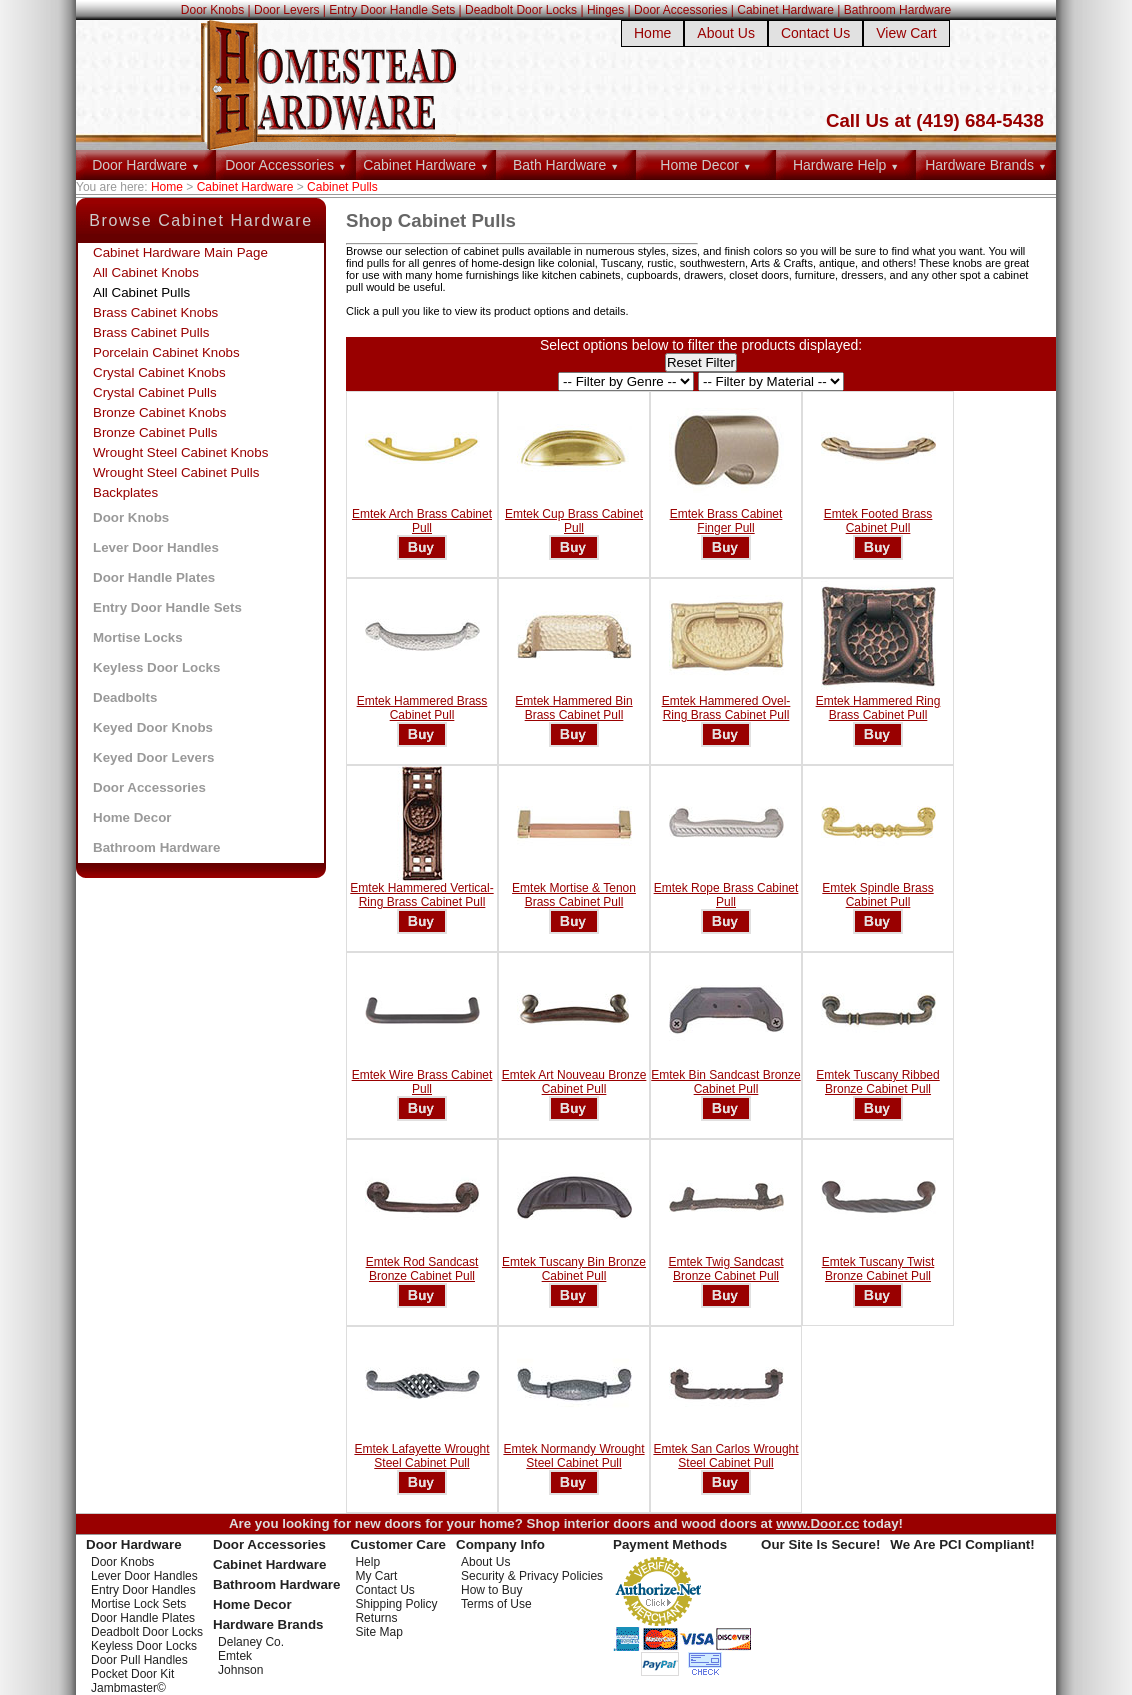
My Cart (376, 1576)
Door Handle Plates (154, 577)
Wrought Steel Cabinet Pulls (176, 472)
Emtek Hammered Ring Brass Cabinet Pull (878, 708)
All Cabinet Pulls (141, 292)
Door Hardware (146, 165)
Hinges (605, 10)
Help (367, 1562)
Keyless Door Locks (156, 667)
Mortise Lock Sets (138, 1604)
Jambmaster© (128, 1688)
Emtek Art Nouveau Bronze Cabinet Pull (574, 1082)
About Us (726, 33)
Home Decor (705, 165)
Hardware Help (846, 165)
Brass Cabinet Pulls (151, 332)
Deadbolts (125, 697)
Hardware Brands (986, 165)
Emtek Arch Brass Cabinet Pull (422, 521)
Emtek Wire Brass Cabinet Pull (422, 1082)
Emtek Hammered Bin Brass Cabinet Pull (573, 708)
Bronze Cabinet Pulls (155, 432)
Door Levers (286, 10)
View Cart (906, 33)
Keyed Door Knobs (153, 727)
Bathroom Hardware (897, 10)
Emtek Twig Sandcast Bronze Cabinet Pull (725, 1269)
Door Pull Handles (139, 1660)
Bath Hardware (566, 165)
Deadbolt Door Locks (521, 10)
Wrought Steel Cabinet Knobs (180, 452)
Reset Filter (701, 362)
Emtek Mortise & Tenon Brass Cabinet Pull (574, 895)
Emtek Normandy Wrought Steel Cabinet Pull (573, 1456)
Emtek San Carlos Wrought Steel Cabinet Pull (725, 1456)
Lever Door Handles (156, 547)
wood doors (719, 1523)
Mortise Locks (138, 637)
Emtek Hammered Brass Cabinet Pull (422, 708)
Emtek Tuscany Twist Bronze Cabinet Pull (878, 1269)
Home (652, 33)
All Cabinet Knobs (146, 272)
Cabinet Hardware (785, 10)
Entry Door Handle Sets (392, 10)
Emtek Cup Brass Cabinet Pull (574, 521)
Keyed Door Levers (153, 757)
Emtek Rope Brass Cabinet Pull (726, 895)
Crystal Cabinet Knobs (159, 372)
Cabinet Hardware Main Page (180, 252)
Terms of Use (496, 1604)
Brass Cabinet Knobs (155, 312)
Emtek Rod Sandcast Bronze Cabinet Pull (422, 1269)
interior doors (607, 1523)
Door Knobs (212, 10)
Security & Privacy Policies (532, 1576)
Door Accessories (680, 10)
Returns (376, 1618)
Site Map (378, 1632)
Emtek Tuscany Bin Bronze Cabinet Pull (574, 1269)
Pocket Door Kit (132, 1674)
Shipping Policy (396, 1604)
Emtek (235, 1656)
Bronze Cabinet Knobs (159, 412)
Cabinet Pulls (342, 187)
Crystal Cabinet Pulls (155, 392)
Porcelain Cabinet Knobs (166, 352)
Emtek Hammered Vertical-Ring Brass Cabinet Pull (421, 895)
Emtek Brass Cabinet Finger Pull (726, 521)
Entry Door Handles (143, 1590)
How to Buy (491, 1590)
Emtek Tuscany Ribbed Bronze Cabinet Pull (877, 1082)
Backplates (125, 492)
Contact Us (815, 33)
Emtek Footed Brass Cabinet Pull (878, 521)
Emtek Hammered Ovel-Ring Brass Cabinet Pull (726, 708)
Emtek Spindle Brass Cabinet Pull (877, 895)
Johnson (240, 1670)
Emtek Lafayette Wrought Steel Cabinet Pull (421, 1456)
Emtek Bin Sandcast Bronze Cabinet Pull (725, 1082)
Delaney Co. (251, 1642)
